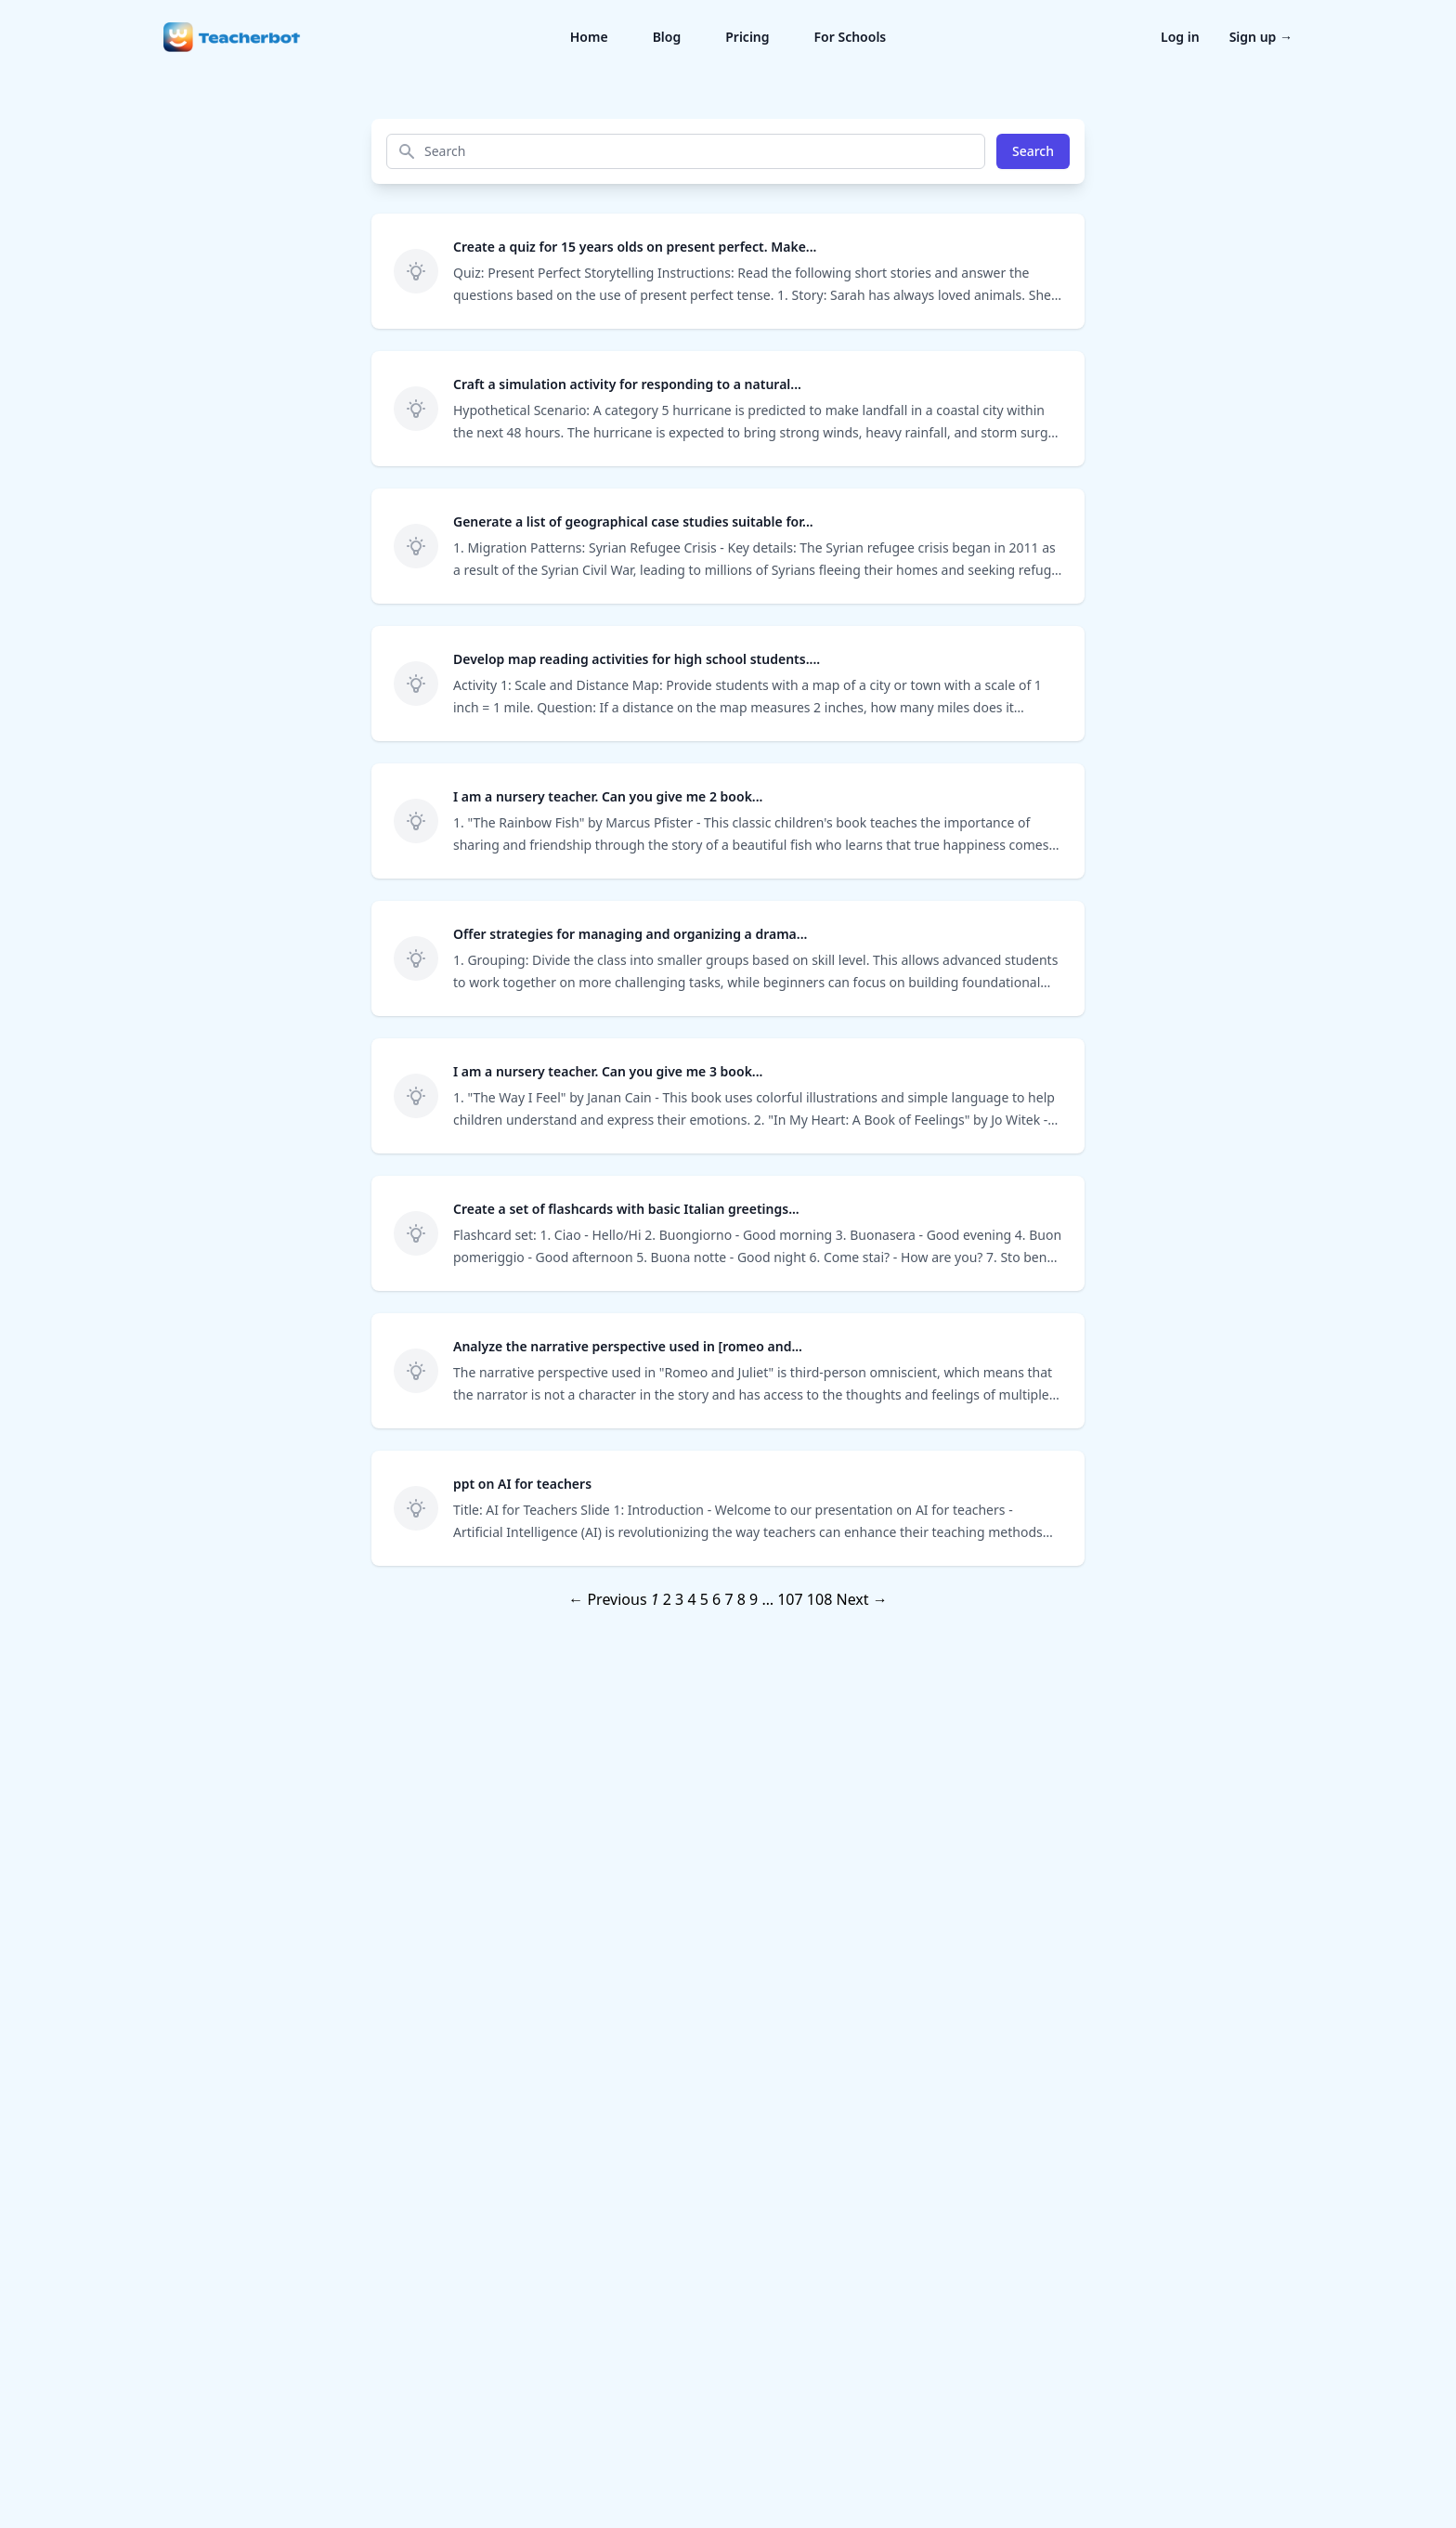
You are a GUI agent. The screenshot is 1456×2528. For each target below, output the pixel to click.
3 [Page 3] (679, 1599)
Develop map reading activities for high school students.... (636, 659)
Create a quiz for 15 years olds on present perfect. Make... (634, 246)
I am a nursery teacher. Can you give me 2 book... (607, 796)
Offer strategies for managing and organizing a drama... (630, 934)
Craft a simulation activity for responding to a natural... (627, 384)
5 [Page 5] (704, 1599)
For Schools (850, 37)
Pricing (747, 37)
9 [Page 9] (753, 1599)
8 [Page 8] (741, 1599)
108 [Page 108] (819, 1599)
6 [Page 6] (716, 1599)
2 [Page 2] (667, 1599)
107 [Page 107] (789, 1599)
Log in (1180, 37)
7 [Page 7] (728, 1599)
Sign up (1261, 37)
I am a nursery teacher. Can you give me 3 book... (607, 1071)
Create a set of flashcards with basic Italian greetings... (626, 1209)
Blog (667, 37)
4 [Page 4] (691, 1599)
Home (589, 37)
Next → (861, 1599)
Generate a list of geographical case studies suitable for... (633, 521)
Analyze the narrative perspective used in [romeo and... (627, 1346)
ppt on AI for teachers (522, 1483)
